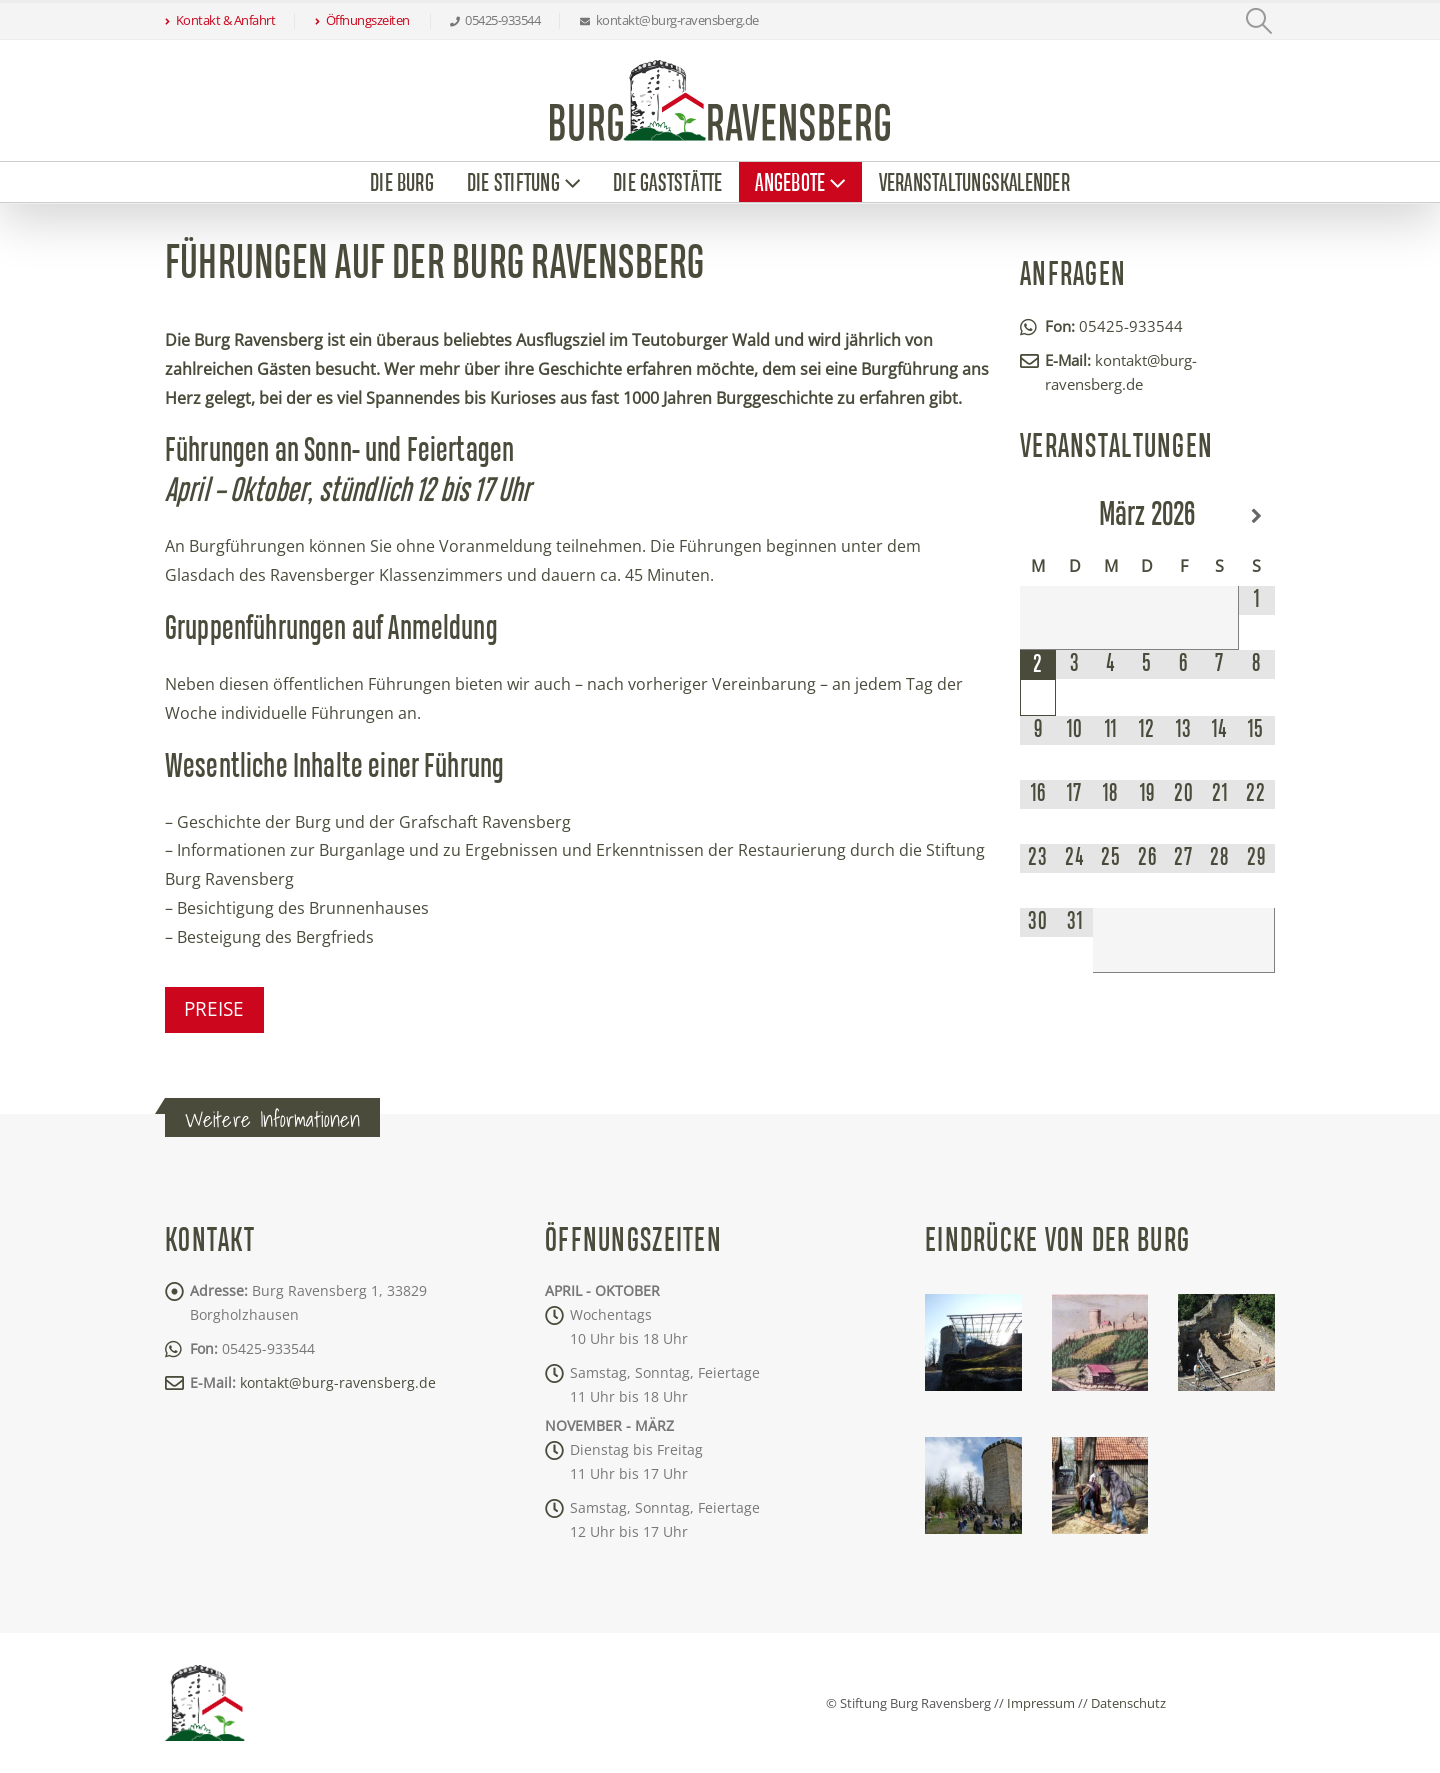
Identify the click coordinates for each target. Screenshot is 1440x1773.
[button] (1259, 21)
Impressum (1041, 1703)
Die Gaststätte (667, 184)
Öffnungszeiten (362, 20)
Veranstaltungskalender (974, 184)
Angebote (790, 184)
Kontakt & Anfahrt (220, 20)
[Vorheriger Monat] (1038, 516)
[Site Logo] (720, 100)
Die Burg (402, 184)
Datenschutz (1128, 1703)
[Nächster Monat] (1256, 516)
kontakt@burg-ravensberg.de (338, 1382)
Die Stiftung (513, 184)
